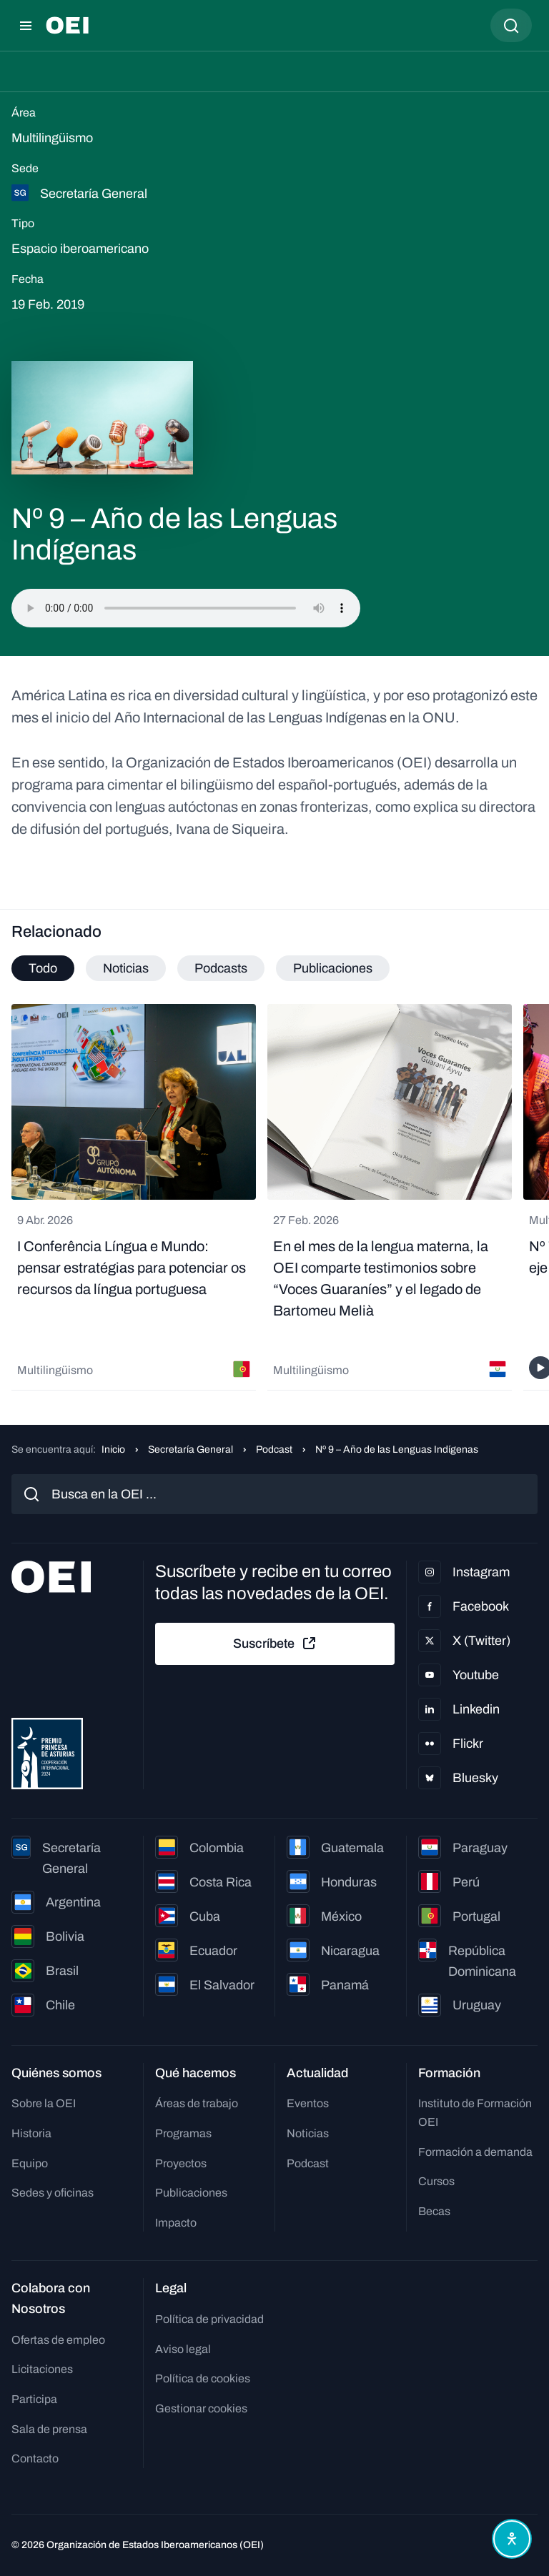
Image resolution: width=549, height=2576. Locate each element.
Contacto (35, 2458)
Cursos (436, 2181)
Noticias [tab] (126, 968)
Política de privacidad (209, 2319)
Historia (31, 2133)
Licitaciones (42, 2369)
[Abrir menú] (25, 25)
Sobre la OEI (43, 2103)
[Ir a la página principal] (67, 25)
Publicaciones (191, 2193)
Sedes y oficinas (52, 2193)
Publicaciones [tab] (332, 968)
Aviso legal (183, 2349)
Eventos (308, 2103)
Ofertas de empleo (58, 2340)
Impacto (176, 2223)
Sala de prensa (49, 2429)
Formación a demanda (475, 2152)
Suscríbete (275, 1643)
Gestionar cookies (201, 2408)
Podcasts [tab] (220, 968)
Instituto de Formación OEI (475, 2112)
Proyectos (181, 2163)
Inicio (113, 1449)
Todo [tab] (43, 968)
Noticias (308, 2133)
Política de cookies (202, 2378)
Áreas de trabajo (196, 2103)
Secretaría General (190, 1449)
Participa (34, 2399)
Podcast (274, 1449)
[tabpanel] (274, 1197)
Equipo (29, 2163)
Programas (183, 2133)
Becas (434, 2211)
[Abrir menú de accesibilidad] (512, 2539)
